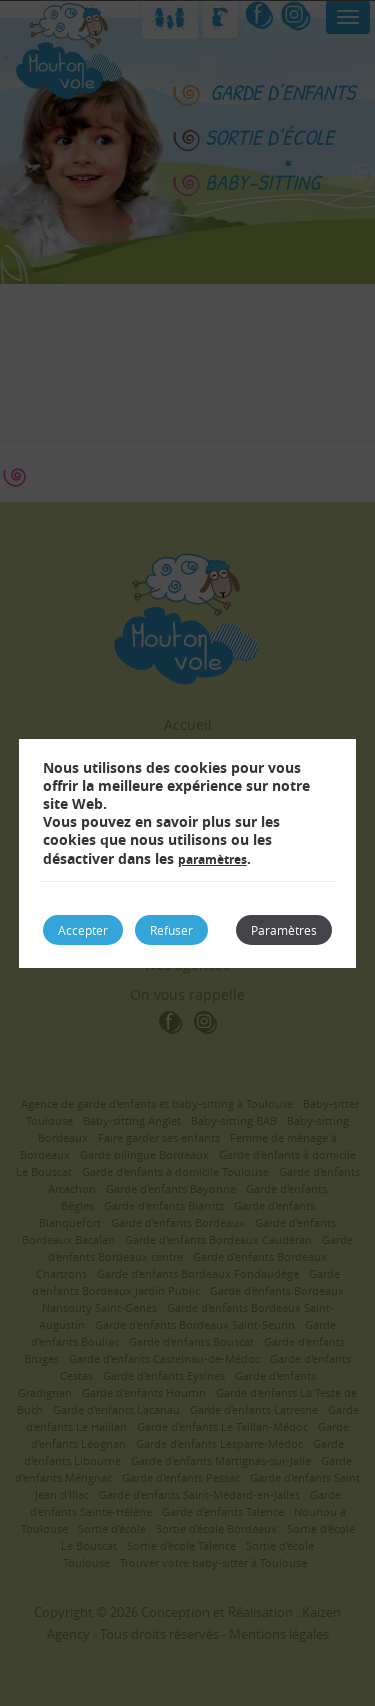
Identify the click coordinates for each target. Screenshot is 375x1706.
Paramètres (284, 930)
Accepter (83, 930)
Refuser (171, 930)
